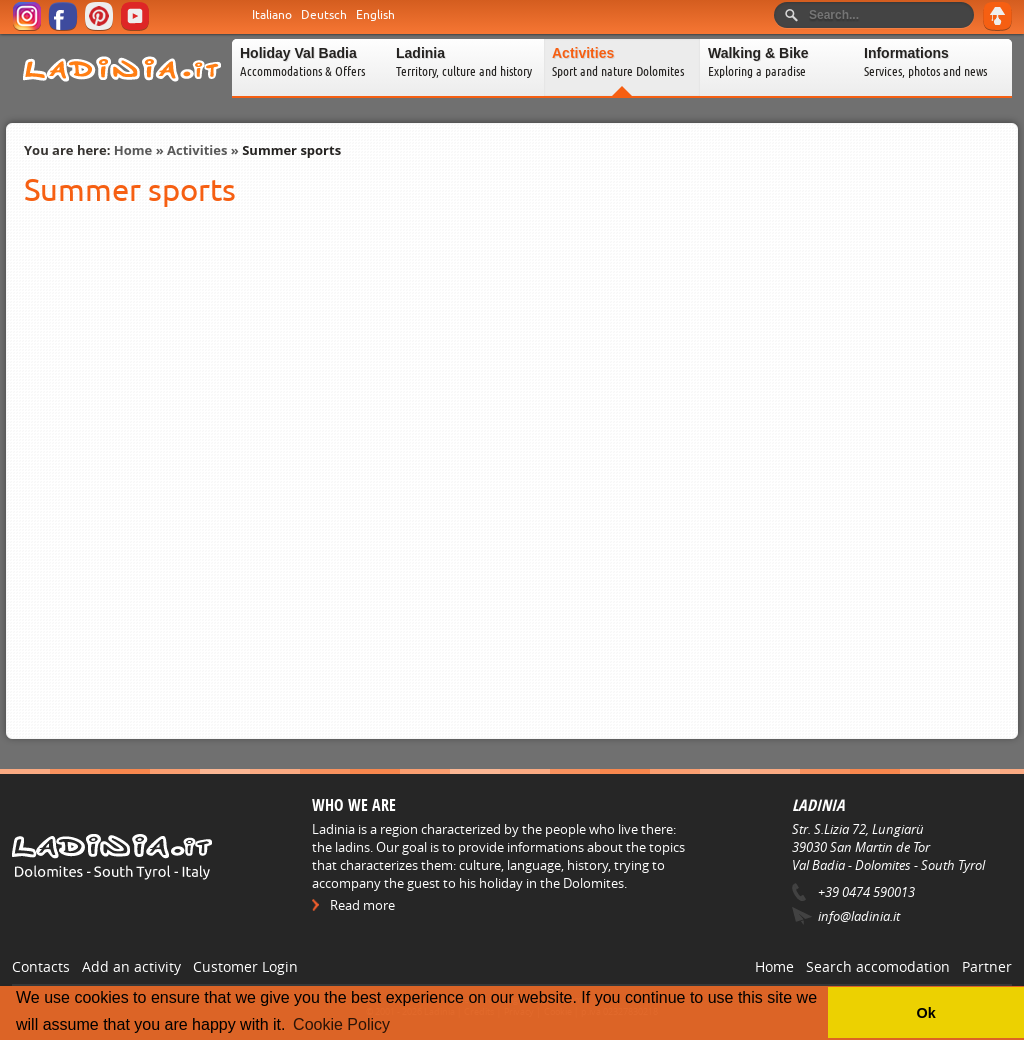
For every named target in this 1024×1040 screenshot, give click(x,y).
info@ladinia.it (859, 916)
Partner (987, 966)
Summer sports (291, 150)
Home (133, 150)
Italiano (272, 15)
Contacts (41, 966)
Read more (362, 905)
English (375, 15)
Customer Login (245, 966)
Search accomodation (878, 966)
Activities (197, 150)
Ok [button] (925, 1013)
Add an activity (131, 966)
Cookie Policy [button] (341, 1024)
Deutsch (324, 15)
